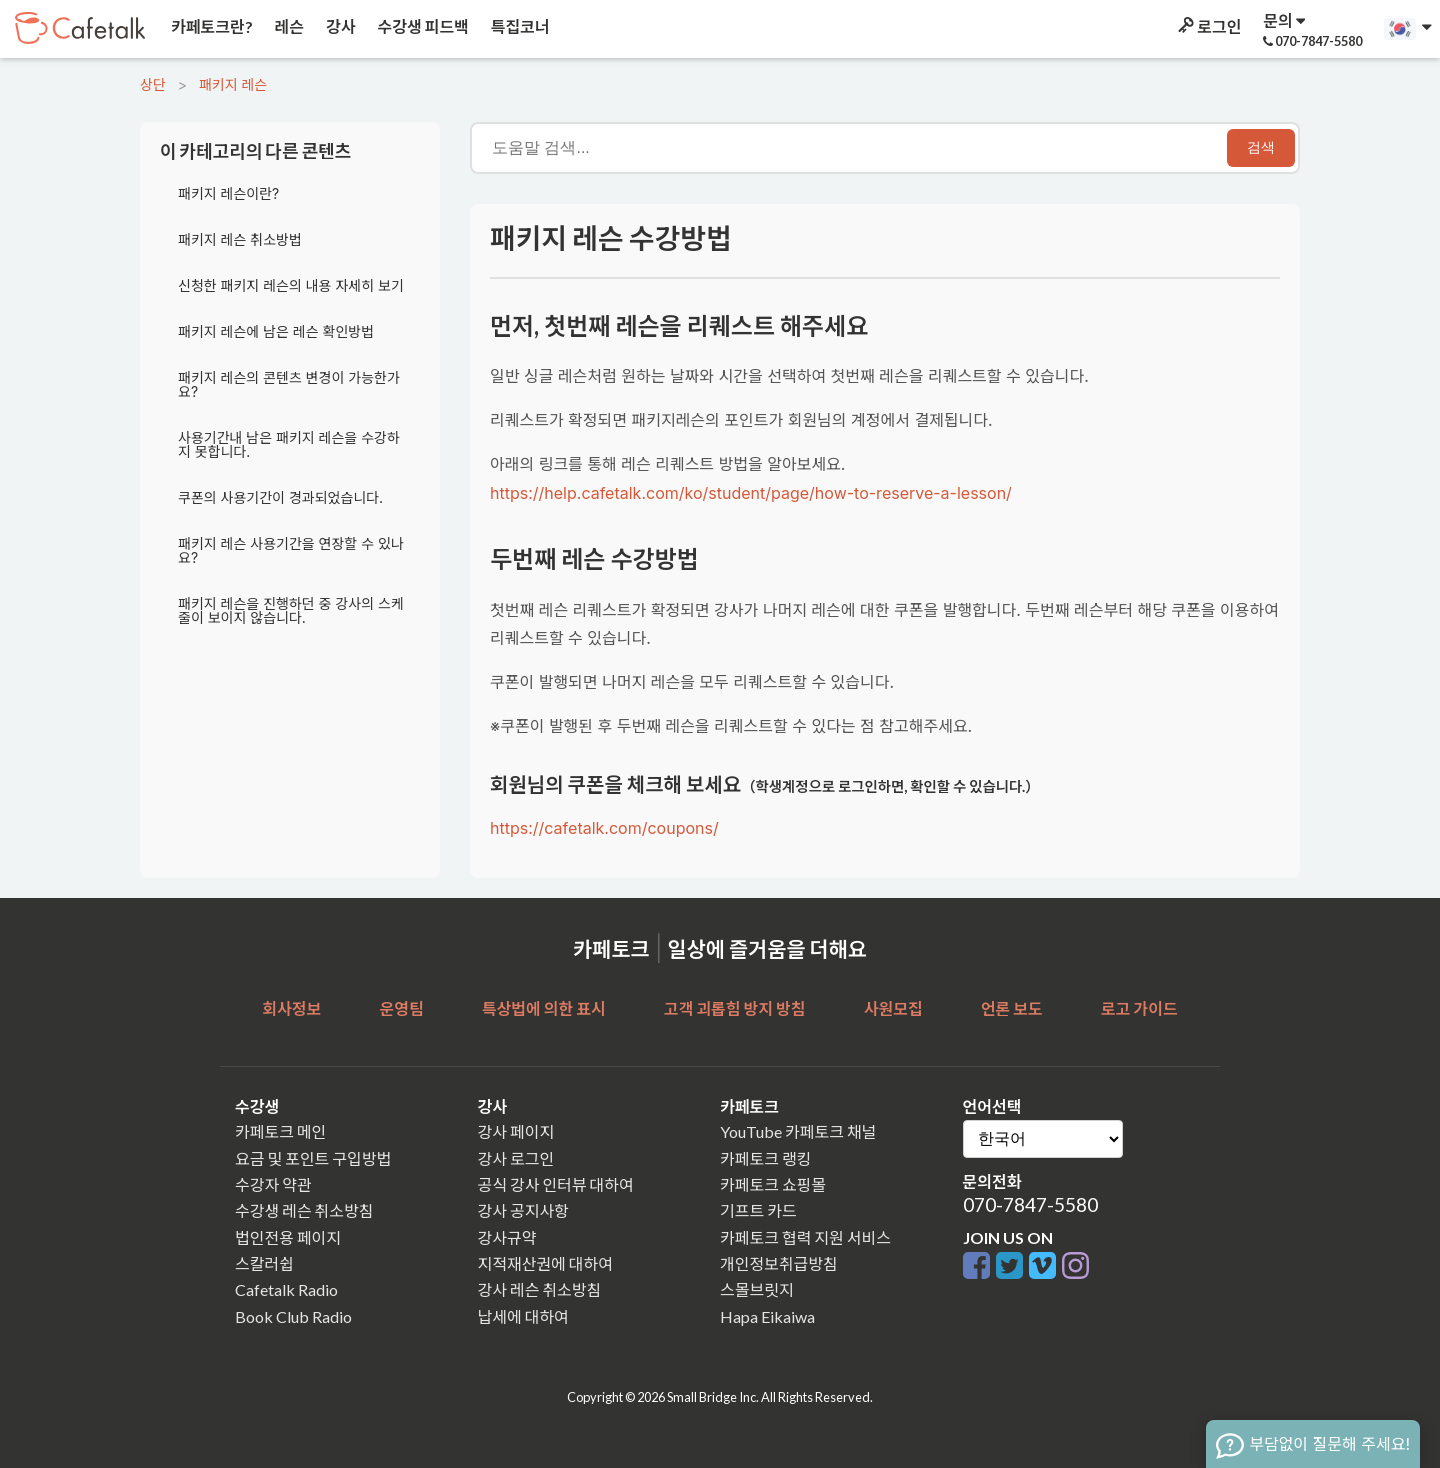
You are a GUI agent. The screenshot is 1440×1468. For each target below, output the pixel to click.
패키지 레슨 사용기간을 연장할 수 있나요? (291, 550)
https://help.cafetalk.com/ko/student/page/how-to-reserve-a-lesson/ (751, 493)
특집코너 (519, 26)
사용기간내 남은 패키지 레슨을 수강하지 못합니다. (289, 444)
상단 (153, 84)
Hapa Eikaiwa (767, 1316)
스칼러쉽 (264, 1263)
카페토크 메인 (280, 1131)
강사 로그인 (516, 1158)
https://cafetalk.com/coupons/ (604, 828)
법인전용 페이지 (288, 1237)
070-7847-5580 (1030, 1204)
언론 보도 (1012, 1008)
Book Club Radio (293, 1316)
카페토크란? (210, 26)
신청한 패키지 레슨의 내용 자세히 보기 (291, 285)
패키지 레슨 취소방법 (240, 239)
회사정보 (291, 1008)
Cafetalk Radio (286, 1289)
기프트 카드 (758, 1210)
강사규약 (507, 1237)
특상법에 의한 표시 (544, 1008)
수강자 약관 (273, 1184)
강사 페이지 (516, 1131)
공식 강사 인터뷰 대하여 (556, 1184)
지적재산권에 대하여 (545, 1263)
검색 (1261, 147)
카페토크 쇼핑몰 (773, 1184)
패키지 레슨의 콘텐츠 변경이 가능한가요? (289, 384)
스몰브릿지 (757, 1289)
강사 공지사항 (523, 1210)
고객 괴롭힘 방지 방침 (734, 1008)
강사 (339, 26)
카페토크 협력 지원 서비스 (805, 1237)
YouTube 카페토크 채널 (798, 1131)
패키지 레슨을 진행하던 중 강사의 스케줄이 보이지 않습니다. (291, 610)
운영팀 (401, 1008)
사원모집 (893, 1008)
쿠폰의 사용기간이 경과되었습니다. (280, 497)
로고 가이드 (1139, 1008)
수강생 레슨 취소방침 (304, 1210)
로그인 (1208, 26)
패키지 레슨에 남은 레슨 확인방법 (276, 331)
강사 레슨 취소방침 (540, 1289)
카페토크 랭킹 (765, 1158)
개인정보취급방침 (779, 1263)
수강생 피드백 (422, 26)
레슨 (288, 26)
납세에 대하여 (523, 1316)
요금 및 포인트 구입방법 (313, 1158)
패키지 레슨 (233, 84)
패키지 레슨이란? (228, 193)
